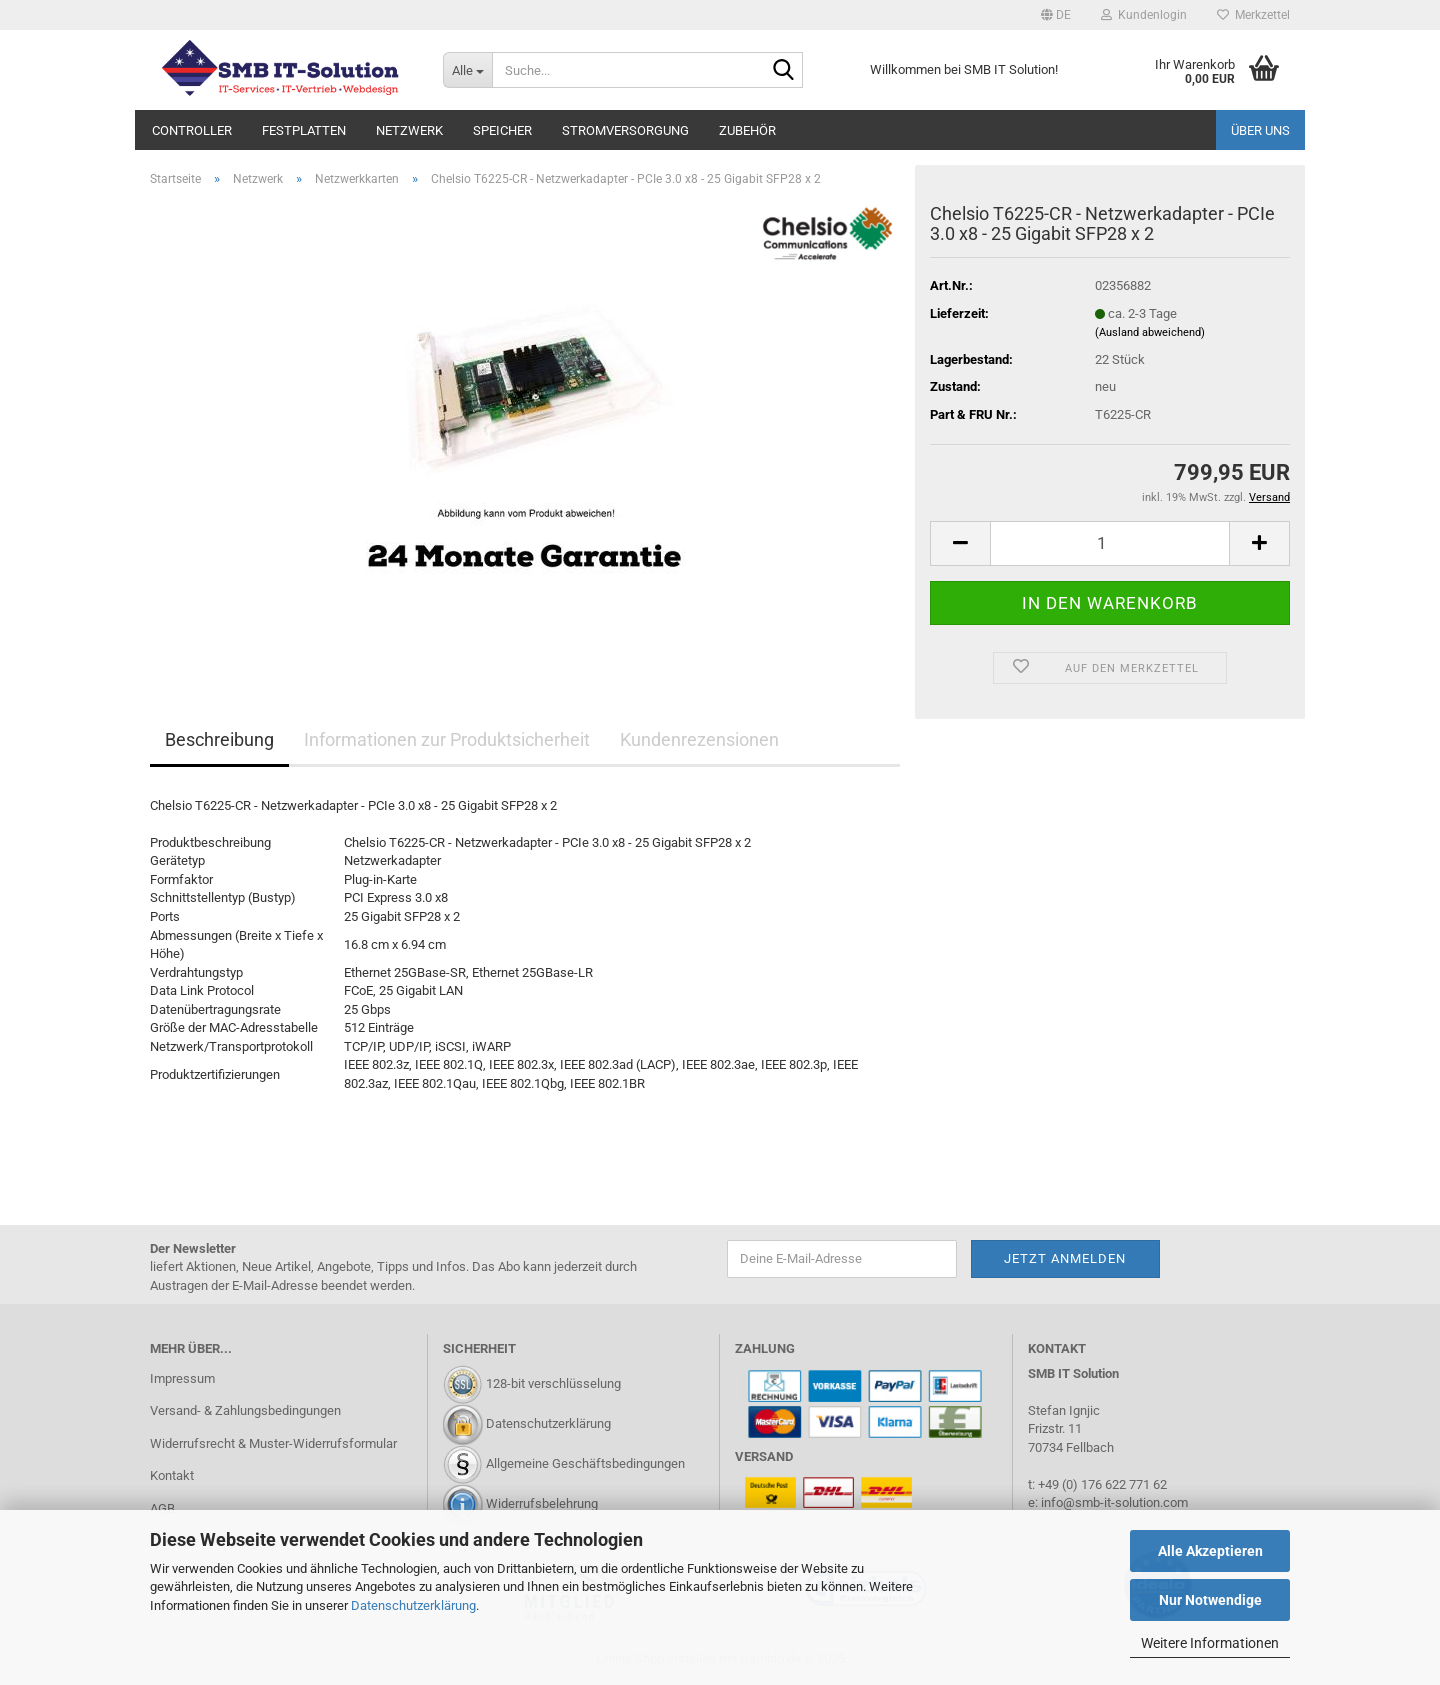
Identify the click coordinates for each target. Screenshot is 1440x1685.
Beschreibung (219, 739)
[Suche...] (467, 70)
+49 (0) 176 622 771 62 (1101, 1484)
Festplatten (304, 130)
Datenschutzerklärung (413, 1605)
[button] (1056, 15)
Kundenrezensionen (699, 739)
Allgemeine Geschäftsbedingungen (585, 1463)
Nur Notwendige (1210, 1600)
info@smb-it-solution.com (1114, 1502)
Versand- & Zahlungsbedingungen (245, 1410)
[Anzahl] (1110, 543)
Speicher (502, 130)
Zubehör (747, 130)
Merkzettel (1253, 15)
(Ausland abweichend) (1150, 332)
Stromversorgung (625, 130)
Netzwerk (409, 130)
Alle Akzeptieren (1210, 1551)
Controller (192, 130)
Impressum (182, 1378)
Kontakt (172, 1475)
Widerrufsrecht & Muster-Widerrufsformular (273, 1443)
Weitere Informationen (1210, 1643)
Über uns (1260, 130)
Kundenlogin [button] (1144, 15)
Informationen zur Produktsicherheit (447, 739)
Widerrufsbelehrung (542, 1503)
